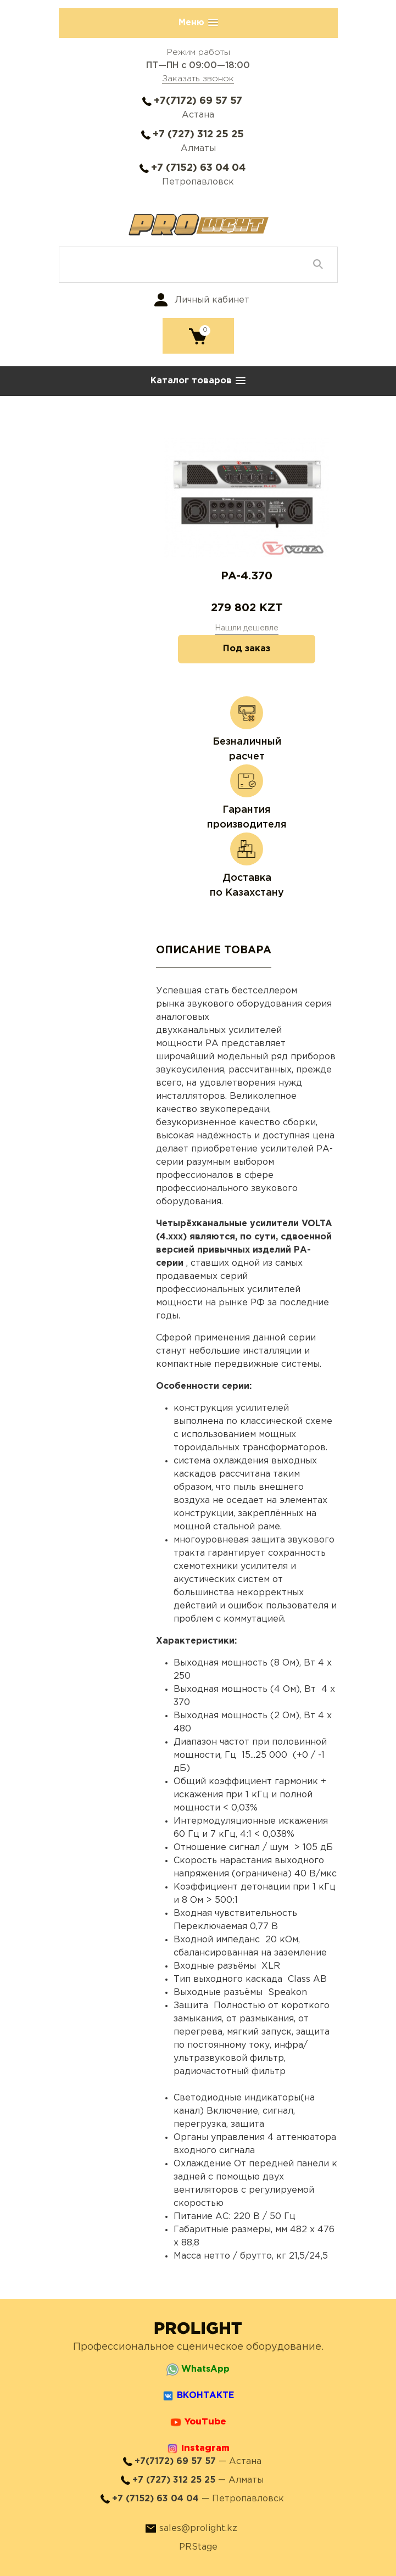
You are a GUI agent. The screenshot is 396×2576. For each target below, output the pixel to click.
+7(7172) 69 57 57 (198, 101)
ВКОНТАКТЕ (205, 2395)
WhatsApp (205, 2369)
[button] (198, 23)
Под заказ (246, 649)
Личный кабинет (212, 300)
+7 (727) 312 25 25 (198, 134)
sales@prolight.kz (198, 2528)
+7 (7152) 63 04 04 (198, 168)
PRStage (198, 2547)
